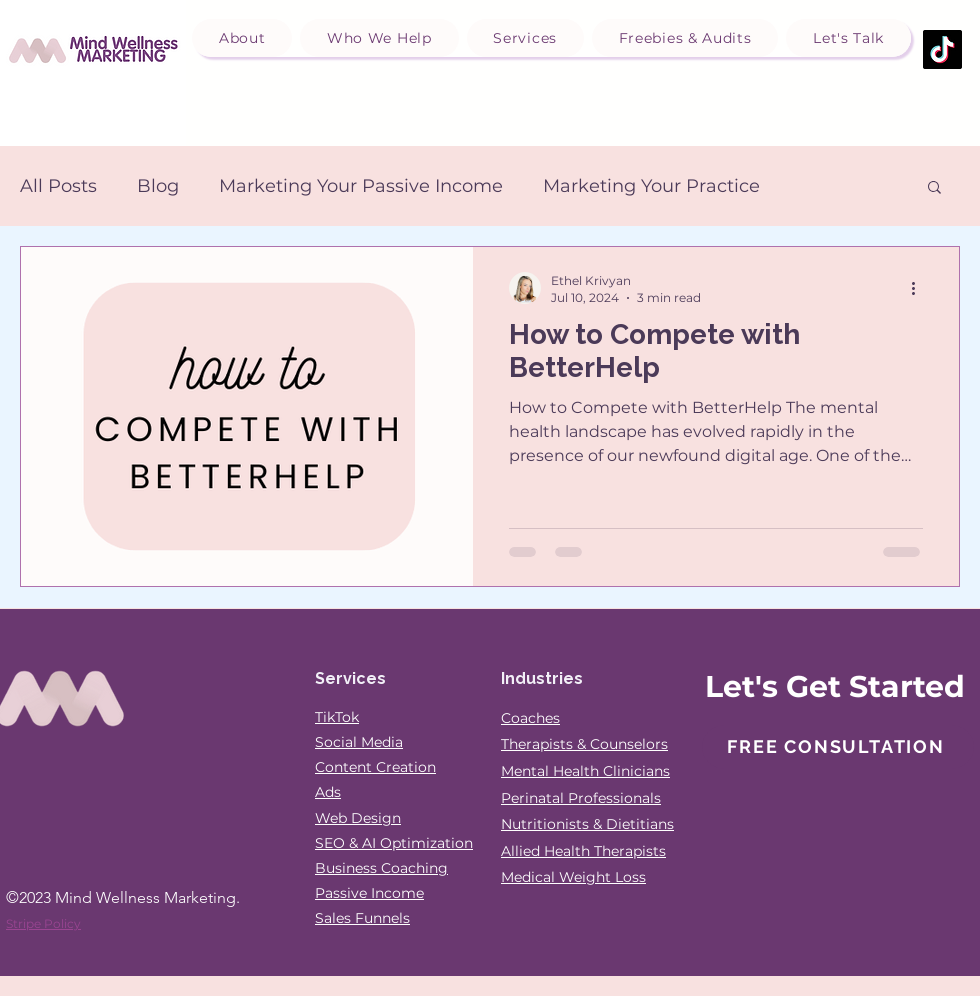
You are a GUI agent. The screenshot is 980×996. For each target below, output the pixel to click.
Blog (158, 186)
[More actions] (920, 288)
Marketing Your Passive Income (361, 186)
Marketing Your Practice (651, 186)
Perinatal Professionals (581, 798)
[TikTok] (942, 49)
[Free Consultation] (838, 747)
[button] (242, 38)
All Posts (58, 186)
